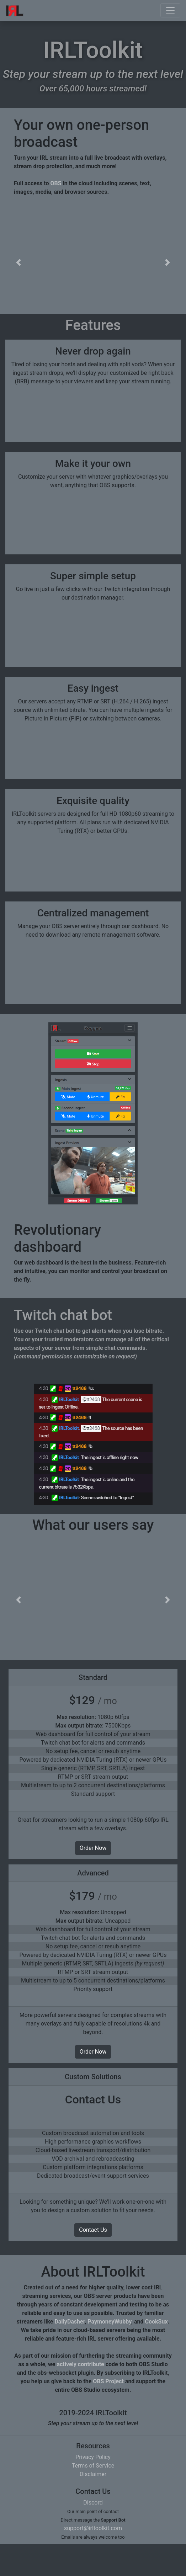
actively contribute (80, 2396)
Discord (92, 2534)
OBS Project (108, 2413)
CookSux (156, 2353)
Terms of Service (93, 2497)
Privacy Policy (93, 2489)
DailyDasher (69, 2353)
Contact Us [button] (93, 2261)
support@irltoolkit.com (93, 2560)
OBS (56, 183)
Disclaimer (93, 2506)
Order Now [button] (93, 1880)
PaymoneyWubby (109, 2353)
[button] (18, 262)
